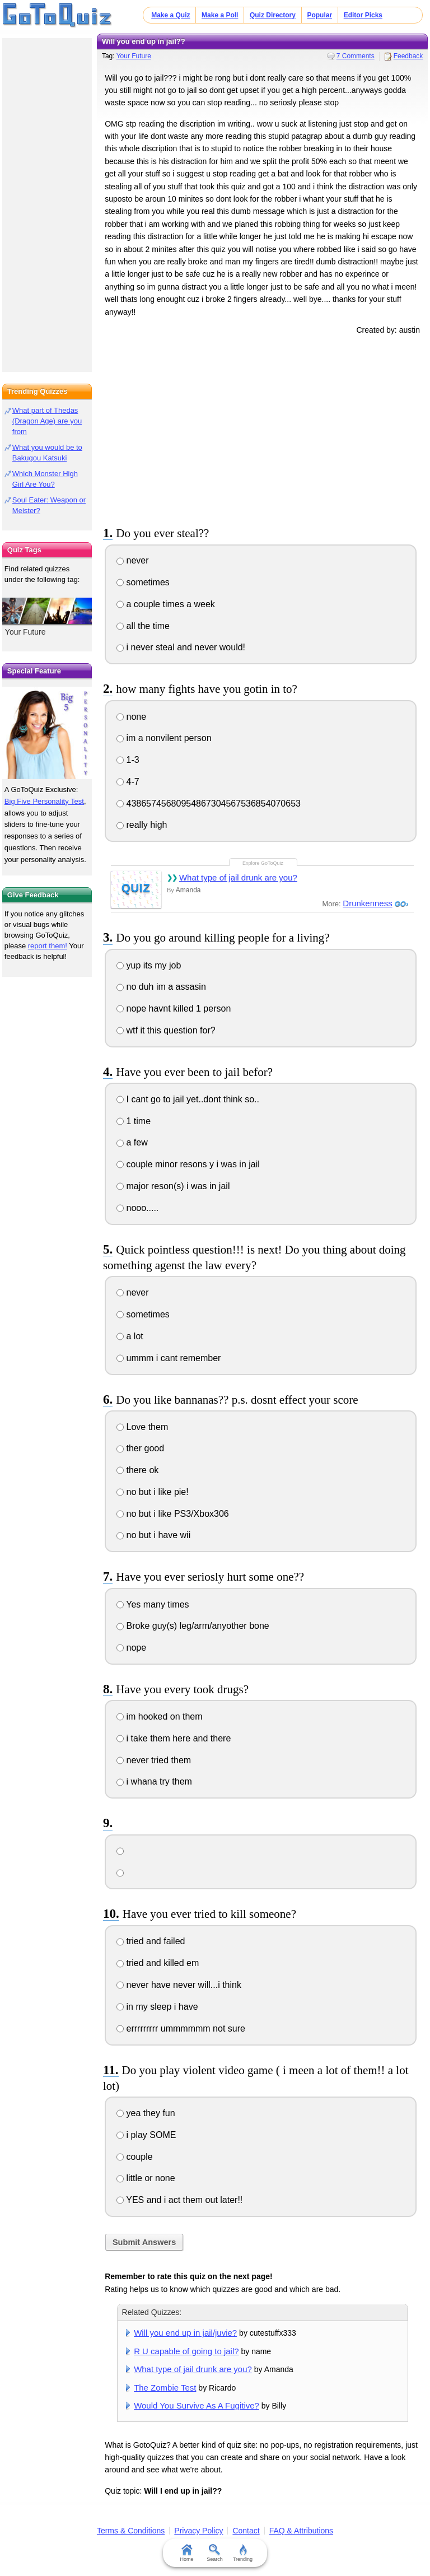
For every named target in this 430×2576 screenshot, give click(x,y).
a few (132, 1142)
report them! (47, 946)
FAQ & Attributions (301, 2530)
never (132, 560)
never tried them (153, 1760)
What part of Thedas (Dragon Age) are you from (47, 421)
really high (141, 825)
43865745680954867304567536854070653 (208, 803)
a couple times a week (165, 604)
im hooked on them (159, 1716)
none (131, 716)
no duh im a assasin (161, 986)
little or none (145, 2178)
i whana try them (154, 1781)
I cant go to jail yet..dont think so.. (187, 1099)
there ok (137, 1470)
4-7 (127, 781)
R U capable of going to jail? (186, 2351)
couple (134, 2157)
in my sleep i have (157, 2006)
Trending (243, 2553)
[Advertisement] (263, 428)
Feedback (408, 56)
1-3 (127, 760)
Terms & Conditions (131, 2530)
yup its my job (148, 965)
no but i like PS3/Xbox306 (172, 1513)
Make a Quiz (170, 15)
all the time (143, 626)
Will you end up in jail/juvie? (185, 2332)
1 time (133, 1121)
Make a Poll (220, 15)
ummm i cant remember (168, 1358)
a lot (129, 1336)
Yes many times (152, 1604)
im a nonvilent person (164, 738)
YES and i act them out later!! (179, 2200)
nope (131, 1647)
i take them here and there (173, 1738)
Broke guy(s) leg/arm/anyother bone (192, 1626)
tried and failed (150, 1941)
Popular (319, 15)
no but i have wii (153, 1535)
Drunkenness (367, 903)
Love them (142, 1427)
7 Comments (355, 56)
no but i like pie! (152, 1492)
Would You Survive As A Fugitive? (196, 2405)
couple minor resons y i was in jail (188, 1164)
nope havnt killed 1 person (173, 1008)
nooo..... (137, 1208)
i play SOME (146, 2135)
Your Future (133, 56)
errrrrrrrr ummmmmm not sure (180, 2028)
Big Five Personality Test (44, 801)
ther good (140, 1448)
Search (215, 2553)
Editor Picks (363, 15)
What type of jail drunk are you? (238, 877)
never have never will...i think (178, 1985)
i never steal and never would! (180, 647)
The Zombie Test (165, 2387)
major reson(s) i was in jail (173, 1186)
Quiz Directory (273, 15)
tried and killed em (157, 1963)
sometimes (143, 582)
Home (187, 2553)
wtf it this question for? (166, 1030)
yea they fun (145, 2113)
